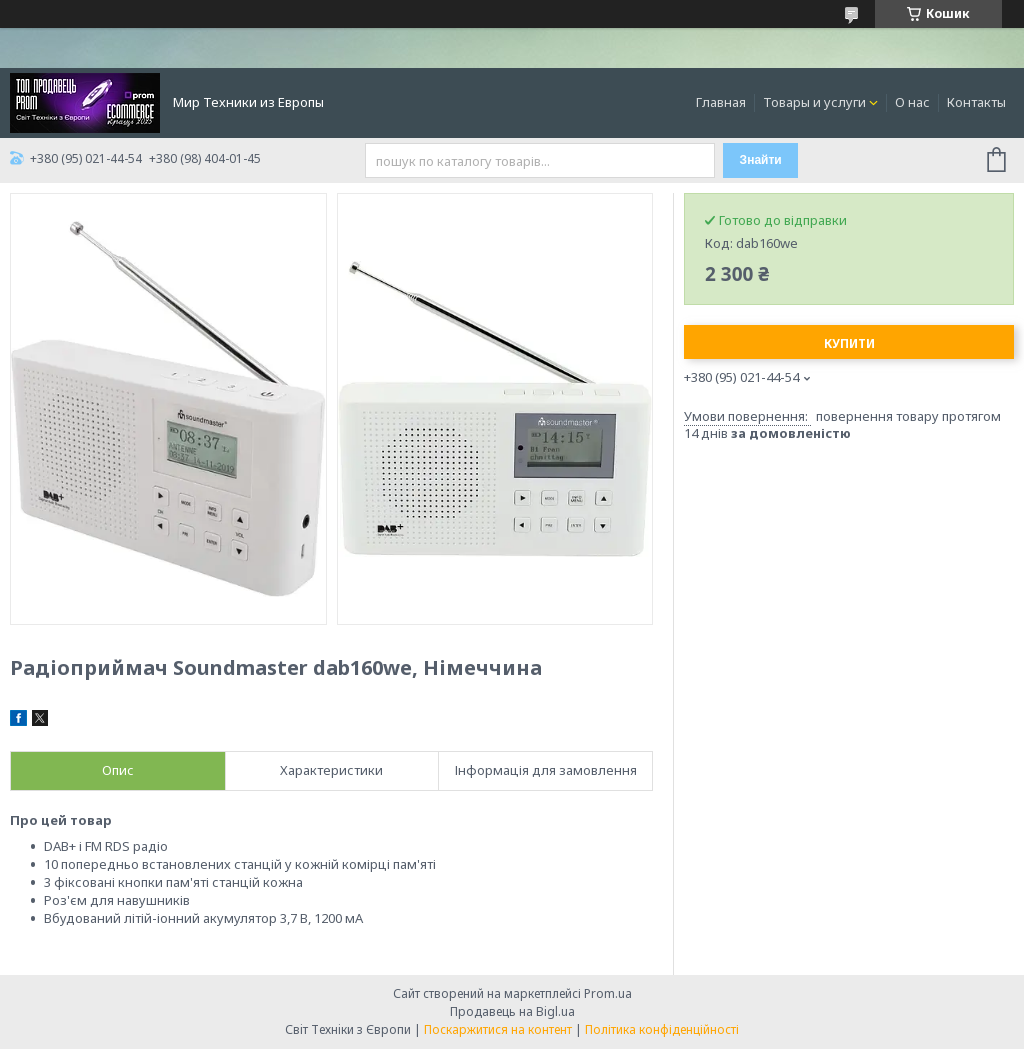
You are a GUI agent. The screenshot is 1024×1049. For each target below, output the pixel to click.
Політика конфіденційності (662, 1029)
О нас (912, 102)
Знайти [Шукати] (761, 160)
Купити (849, 343)
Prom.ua (608, 993)
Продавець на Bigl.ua (512, 1011)
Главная (721, 102)
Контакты (976, 102)
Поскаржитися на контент (498, 1029)
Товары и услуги (814, 102)
